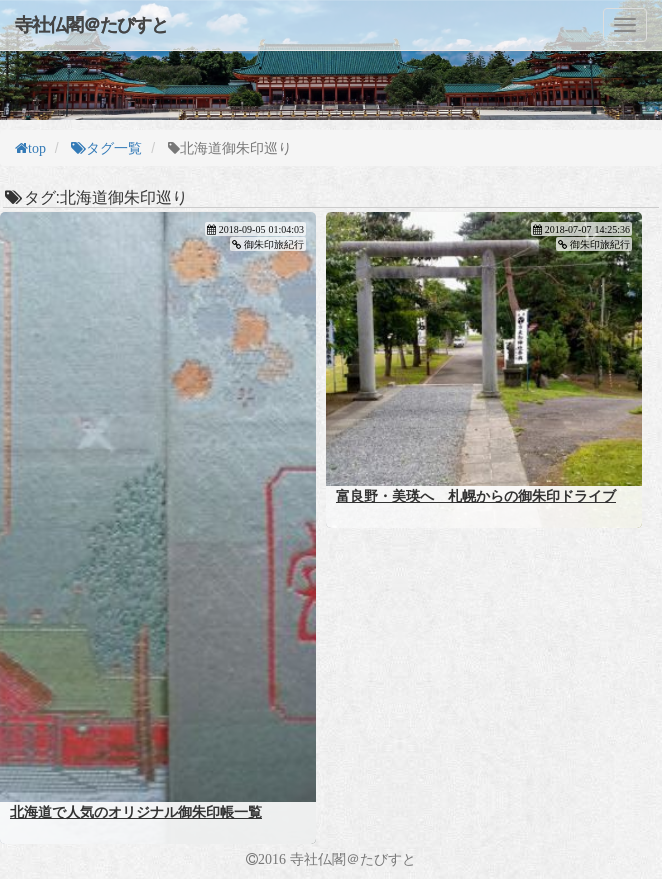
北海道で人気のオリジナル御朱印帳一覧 (136, 812)
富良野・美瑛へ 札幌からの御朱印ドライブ (476, 496)
